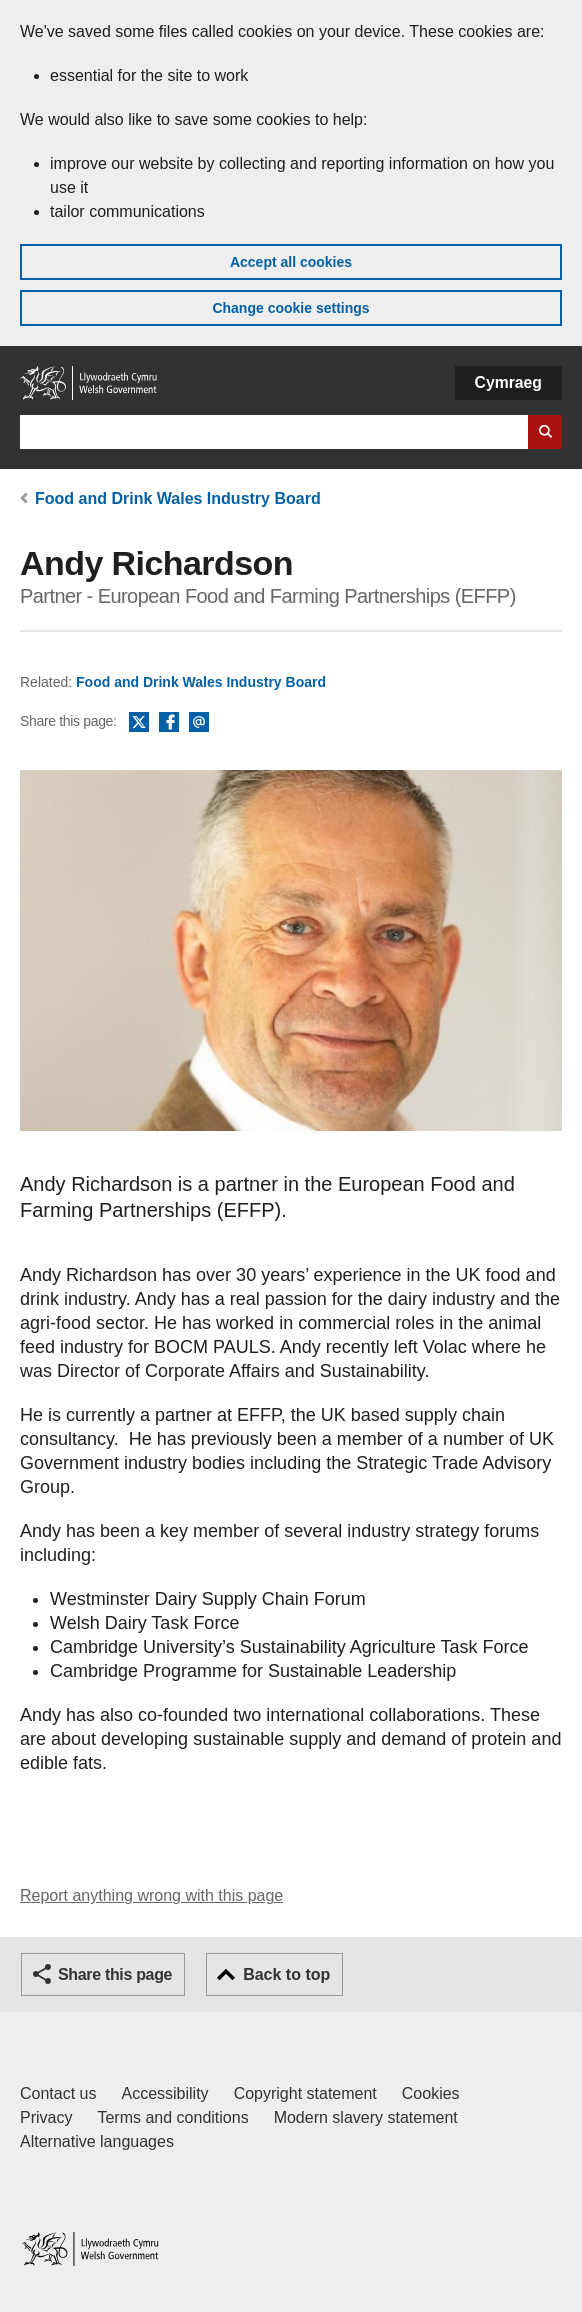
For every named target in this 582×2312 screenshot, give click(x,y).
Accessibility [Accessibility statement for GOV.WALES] (164, 2093)
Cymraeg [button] (508, 382)
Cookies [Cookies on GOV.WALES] (431, 2093)
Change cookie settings (290, 308)
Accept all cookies (291, 262)
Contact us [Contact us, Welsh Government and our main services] (58, 2093)
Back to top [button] (286, 1974)
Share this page (115, 1974)
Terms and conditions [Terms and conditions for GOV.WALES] (172, 2117)
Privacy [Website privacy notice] (46, 2117)
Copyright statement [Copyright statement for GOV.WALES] (305, 2093)
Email (199, 723)
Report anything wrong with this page (151, 1895)
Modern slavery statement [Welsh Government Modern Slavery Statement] (366, 2117)
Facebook (169, 723)
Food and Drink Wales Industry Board (178, 498)
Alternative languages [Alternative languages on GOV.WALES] (97, 2141)
